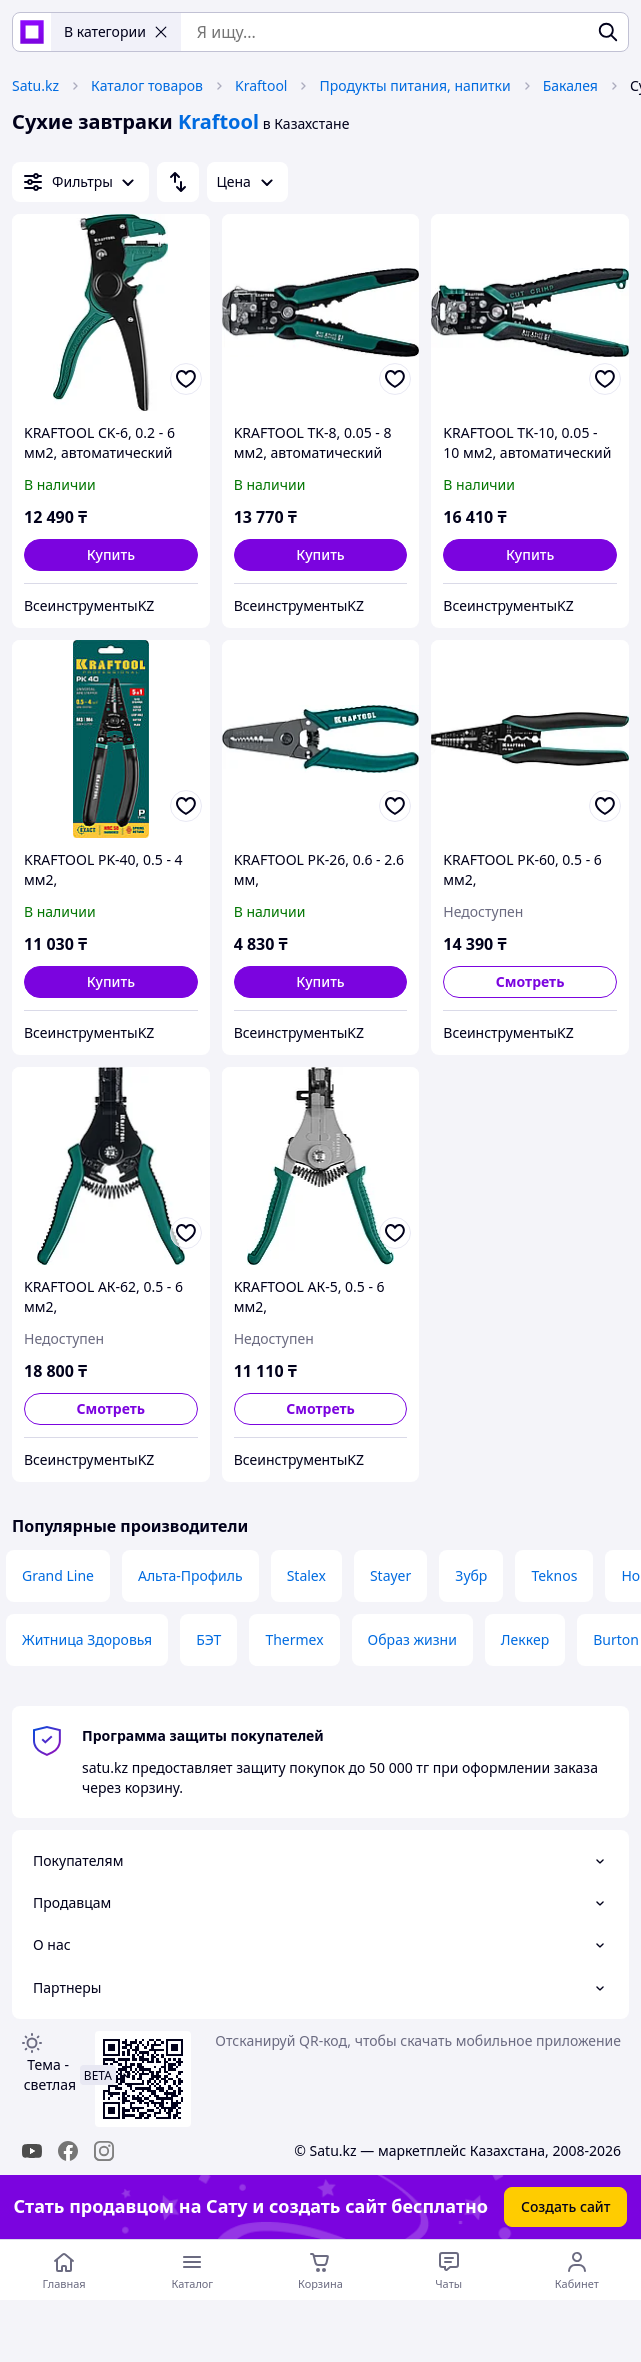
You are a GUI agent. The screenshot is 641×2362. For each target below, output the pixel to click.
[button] (111, 555)
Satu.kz (35, 85)
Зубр (471, 1575)
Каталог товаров (147, 85)
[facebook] (68, 2151)
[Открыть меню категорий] (192, 2270)
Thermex (294, 1639)
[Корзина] (320, 2270)
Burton (616, 1639)
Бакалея (570, 85)
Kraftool (261, 85)
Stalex (306, 1575)
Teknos (554, 1575)
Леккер (525, 1639)
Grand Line (58, 1575)
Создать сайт (566, 2206)
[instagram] (104, 2151)
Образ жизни (412, 1639)
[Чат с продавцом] (449, 2270)
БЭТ (208, 1639)
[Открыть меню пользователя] (577, 2270)
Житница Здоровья (87, 1639)
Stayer (390, 1575)
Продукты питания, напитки (414, 85)
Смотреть (530, 981)
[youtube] (32, 2151)
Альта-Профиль (190, 1575)
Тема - (48, 2074)
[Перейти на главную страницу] (64, 2270)
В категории (116, 31)
